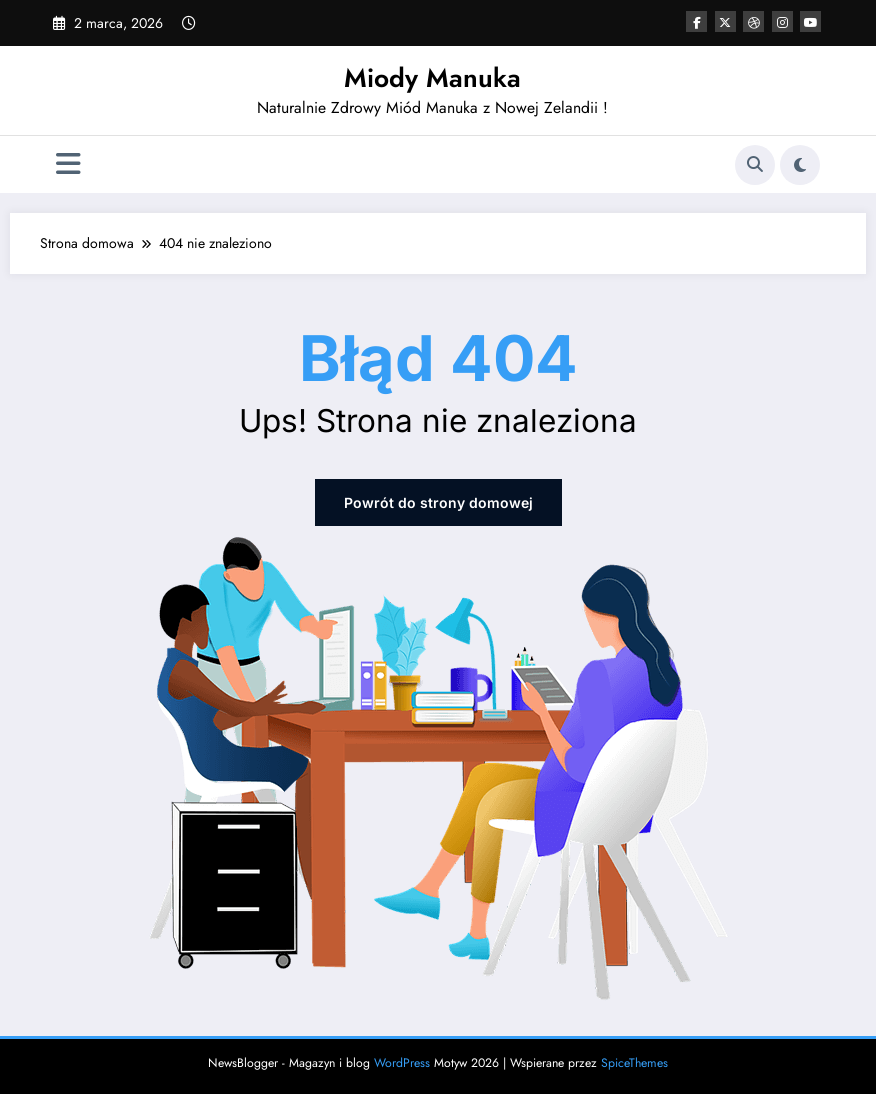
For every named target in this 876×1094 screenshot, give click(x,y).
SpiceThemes (634, 1063)
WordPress (402, 1063)
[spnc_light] (800, 165)
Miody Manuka (432, 78)
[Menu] (68, 164)
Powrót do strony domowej (438, 502)
